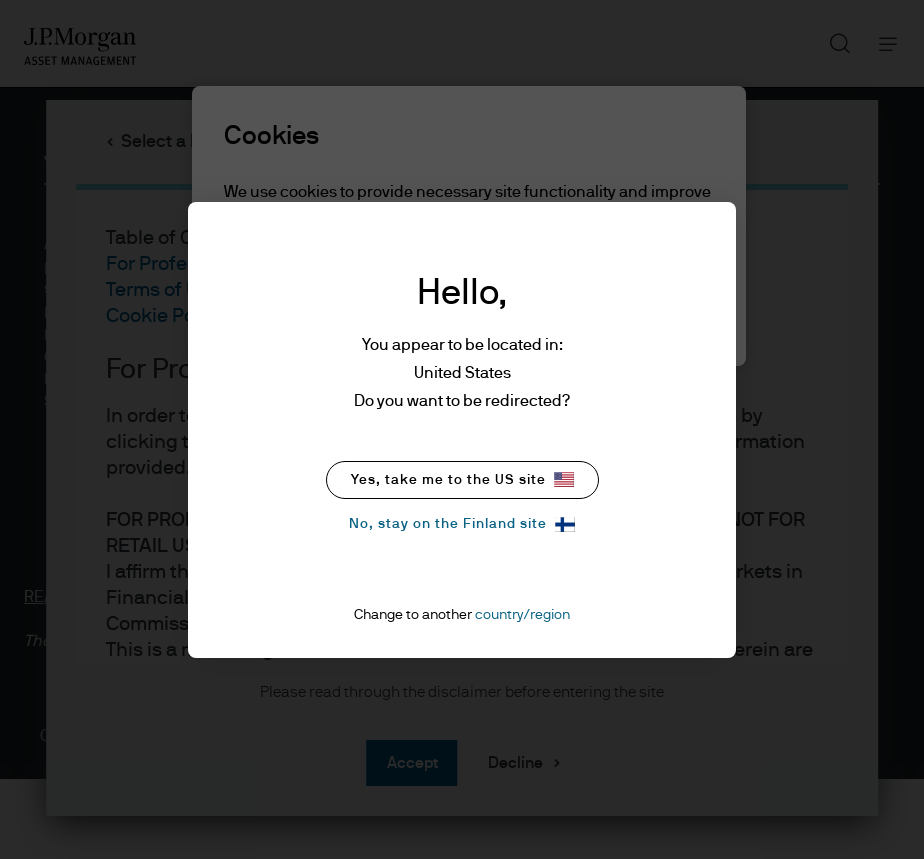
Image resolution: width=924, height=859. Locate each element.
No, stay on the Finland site (462, 524)
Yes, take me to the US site (462, 479)
